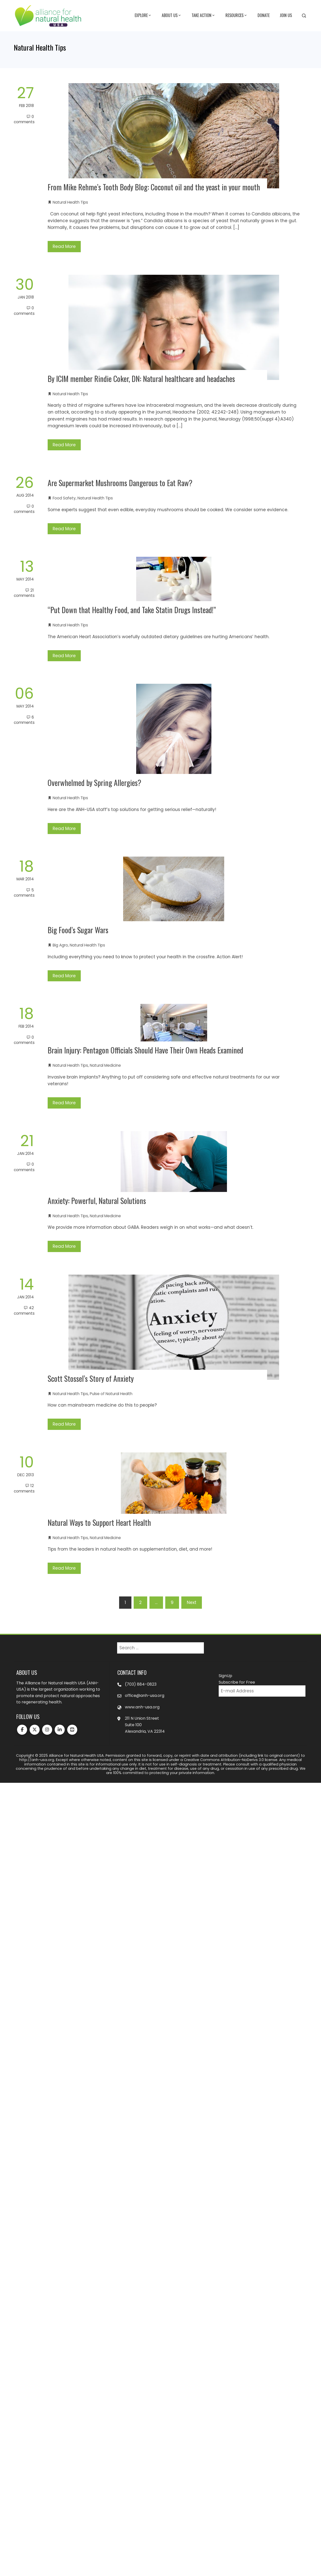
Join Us (286, 15)
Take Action (203, 15)
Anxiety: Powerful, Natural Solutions (97, 1200)
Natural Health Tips (70, 202)
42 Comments (24, 1310)
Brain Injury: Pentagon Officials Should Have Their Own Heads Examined (145, 1050)
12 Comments (24, 1488)
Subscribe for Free (237, 1682)
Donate (264, 15)
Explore (143, 15)
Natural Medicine (105, 1065)
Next (191, 1602)
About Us (172, 15)
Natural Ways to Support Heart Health (99, 1522)
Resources (236, 15)
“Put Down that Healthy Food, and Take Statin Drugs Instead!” (132, 609)
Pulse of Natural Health (111, 1393)
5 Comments (24, 892)
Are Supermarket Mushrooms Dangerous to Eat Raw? (120, 482)
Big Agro (60, 945)
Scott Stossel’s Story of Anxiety (91, 1378)
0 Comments (24, 119)
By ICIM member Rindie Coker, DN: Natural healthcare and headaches (141, 378)
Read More (64, 246)
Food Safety (64, 498)
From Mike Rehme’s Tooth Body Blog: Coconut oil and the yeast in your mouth (154, 187)
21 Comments (24, 593)
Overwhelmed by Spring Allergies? (94, 782)
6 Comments (24, 720)
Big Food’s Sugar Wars (78, 929)
